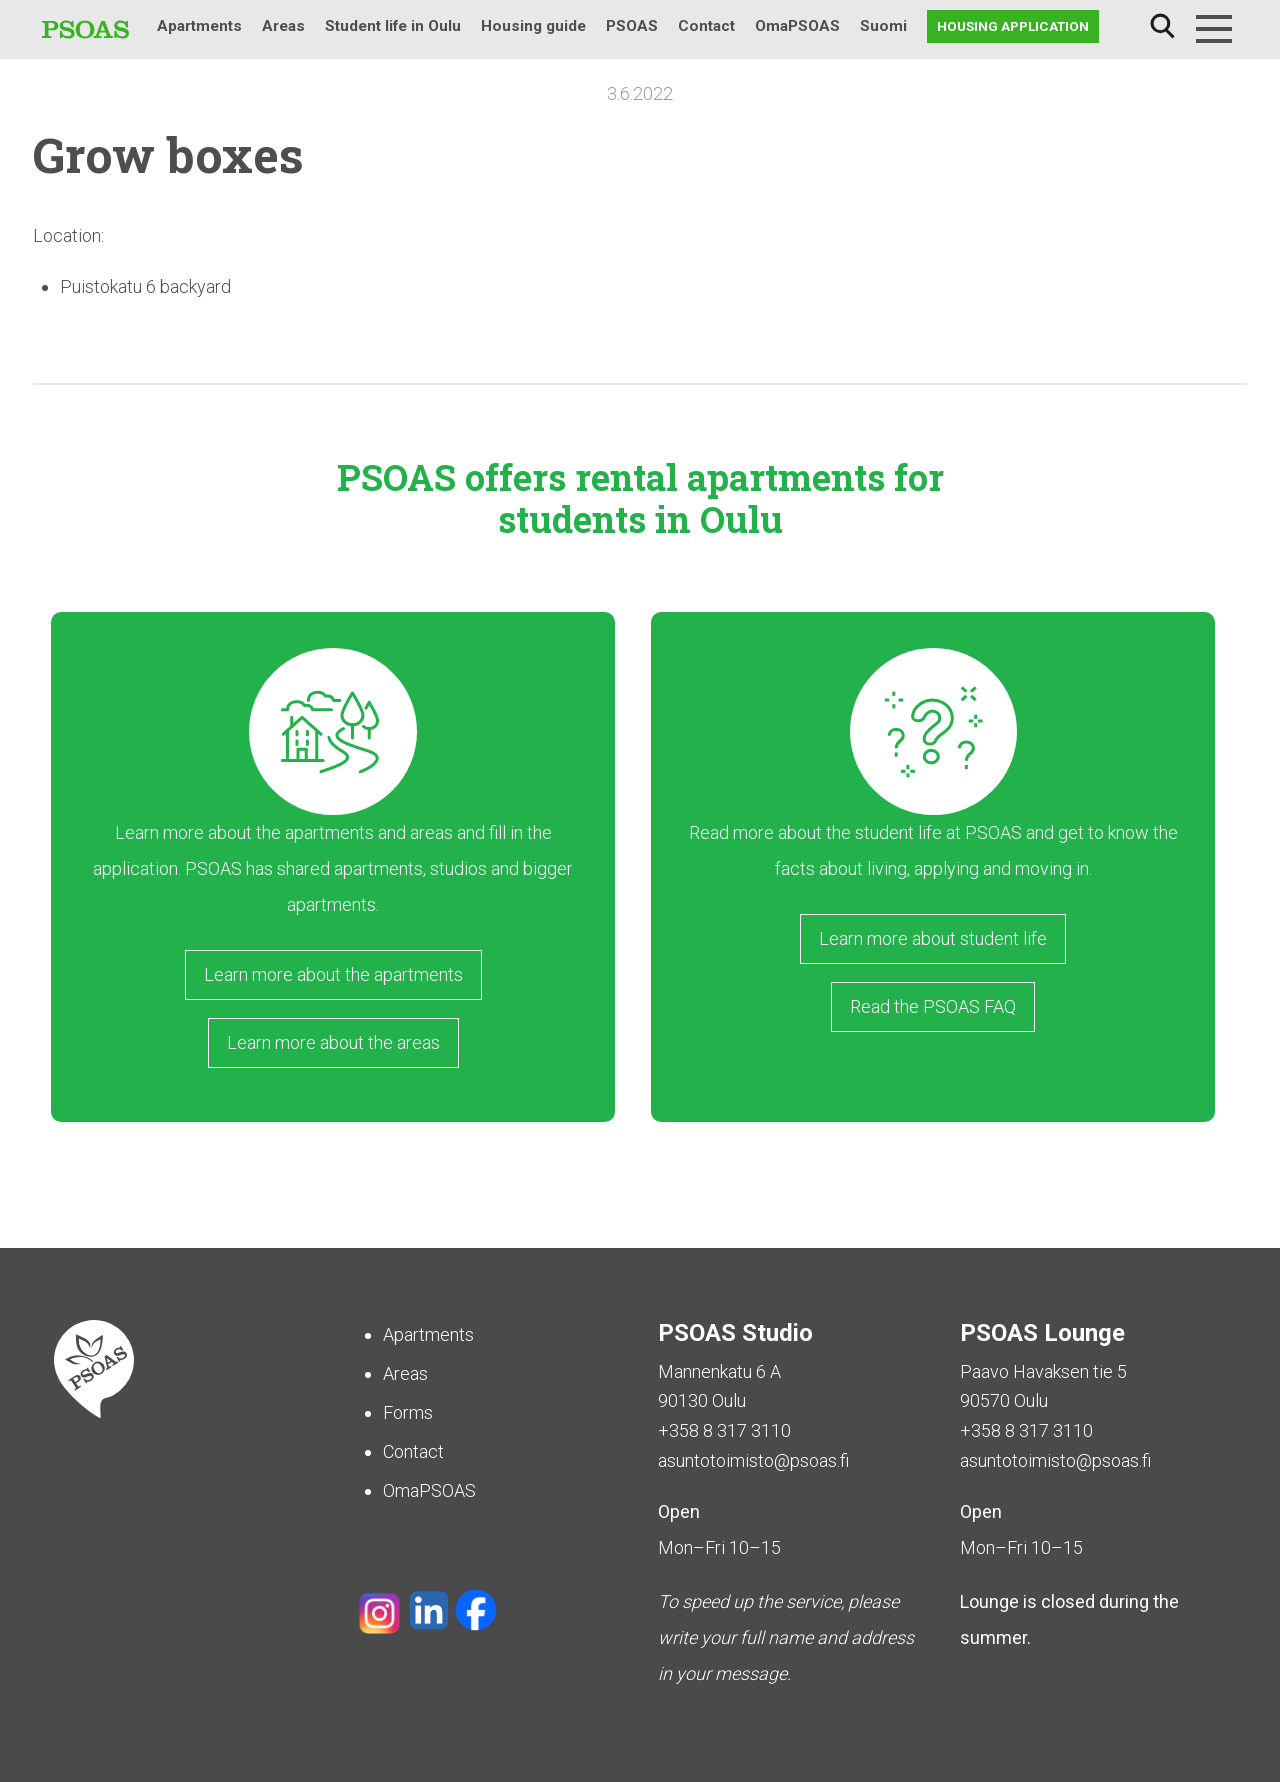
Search (1162, 26)
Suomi (883, 26)
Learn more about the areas (333, 1042)
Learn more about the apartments (333, 974)
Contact (706, 26)
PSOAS (632, 26)
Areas (283, 26)
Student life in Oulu (393, 26)
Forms (408, 1412)
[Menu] (1214, 29)
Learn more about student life (933, 938)
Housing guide (533, 26)
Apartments (199, 26)
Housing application (1013, 26)
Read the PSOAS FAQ (933, 1006)
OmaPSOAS (797, 26)
